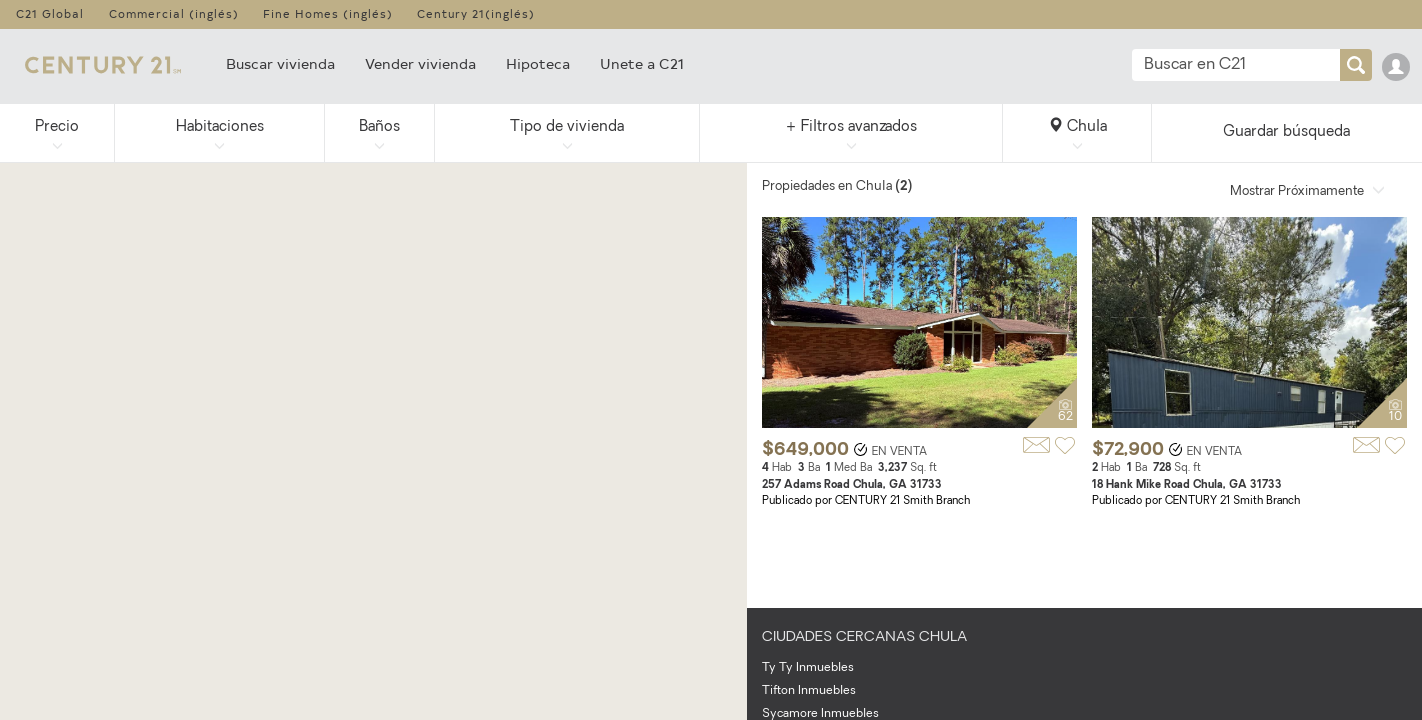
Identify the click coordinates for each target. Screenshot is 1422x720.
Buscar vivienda (280, 63)
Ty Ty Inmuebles (808, 668)
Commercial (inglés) (174, 13)
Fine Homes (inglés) (328, 13)
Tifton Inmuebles (809, 691)
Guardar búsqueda (1286, 132)
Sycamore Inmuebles (820, 714)
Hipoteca (538, 63)
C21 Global (50, 13)
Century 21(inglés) (476, 13)
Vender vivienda (420, 63)
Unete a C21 (642, 63)
